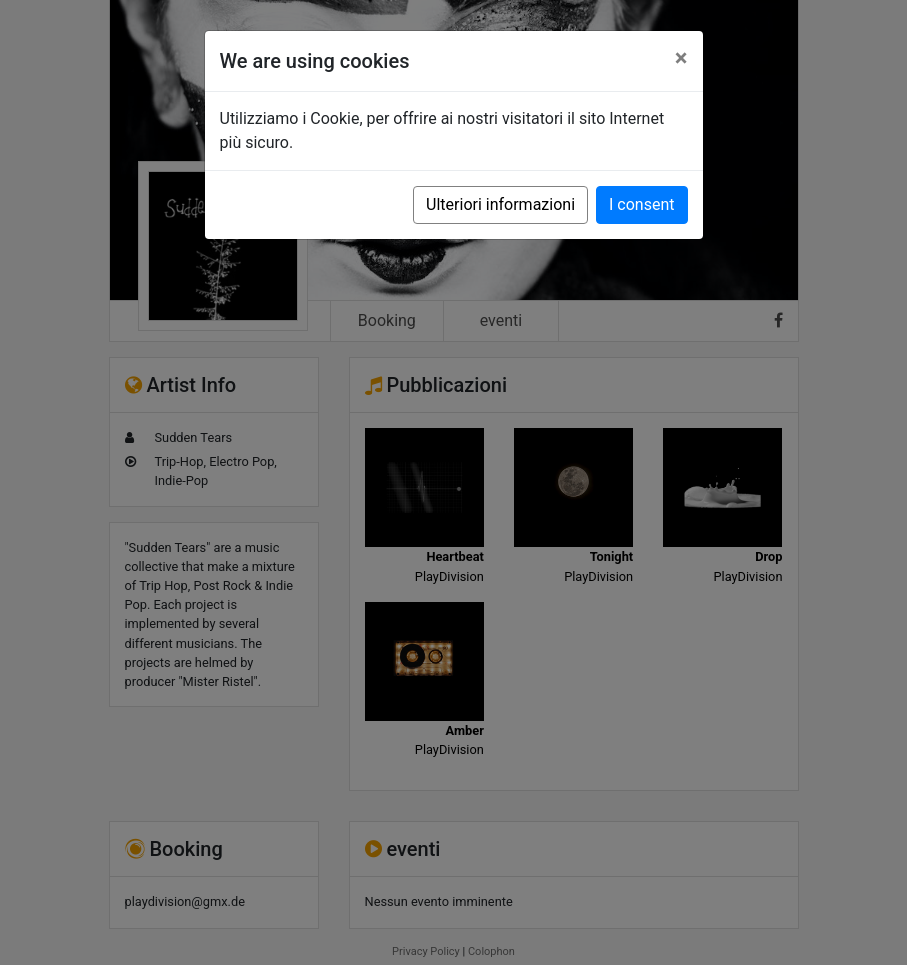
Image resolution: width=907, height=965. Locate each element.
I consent (641, 204)
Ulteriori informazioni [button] (500, 204)
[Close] (681, 58)
